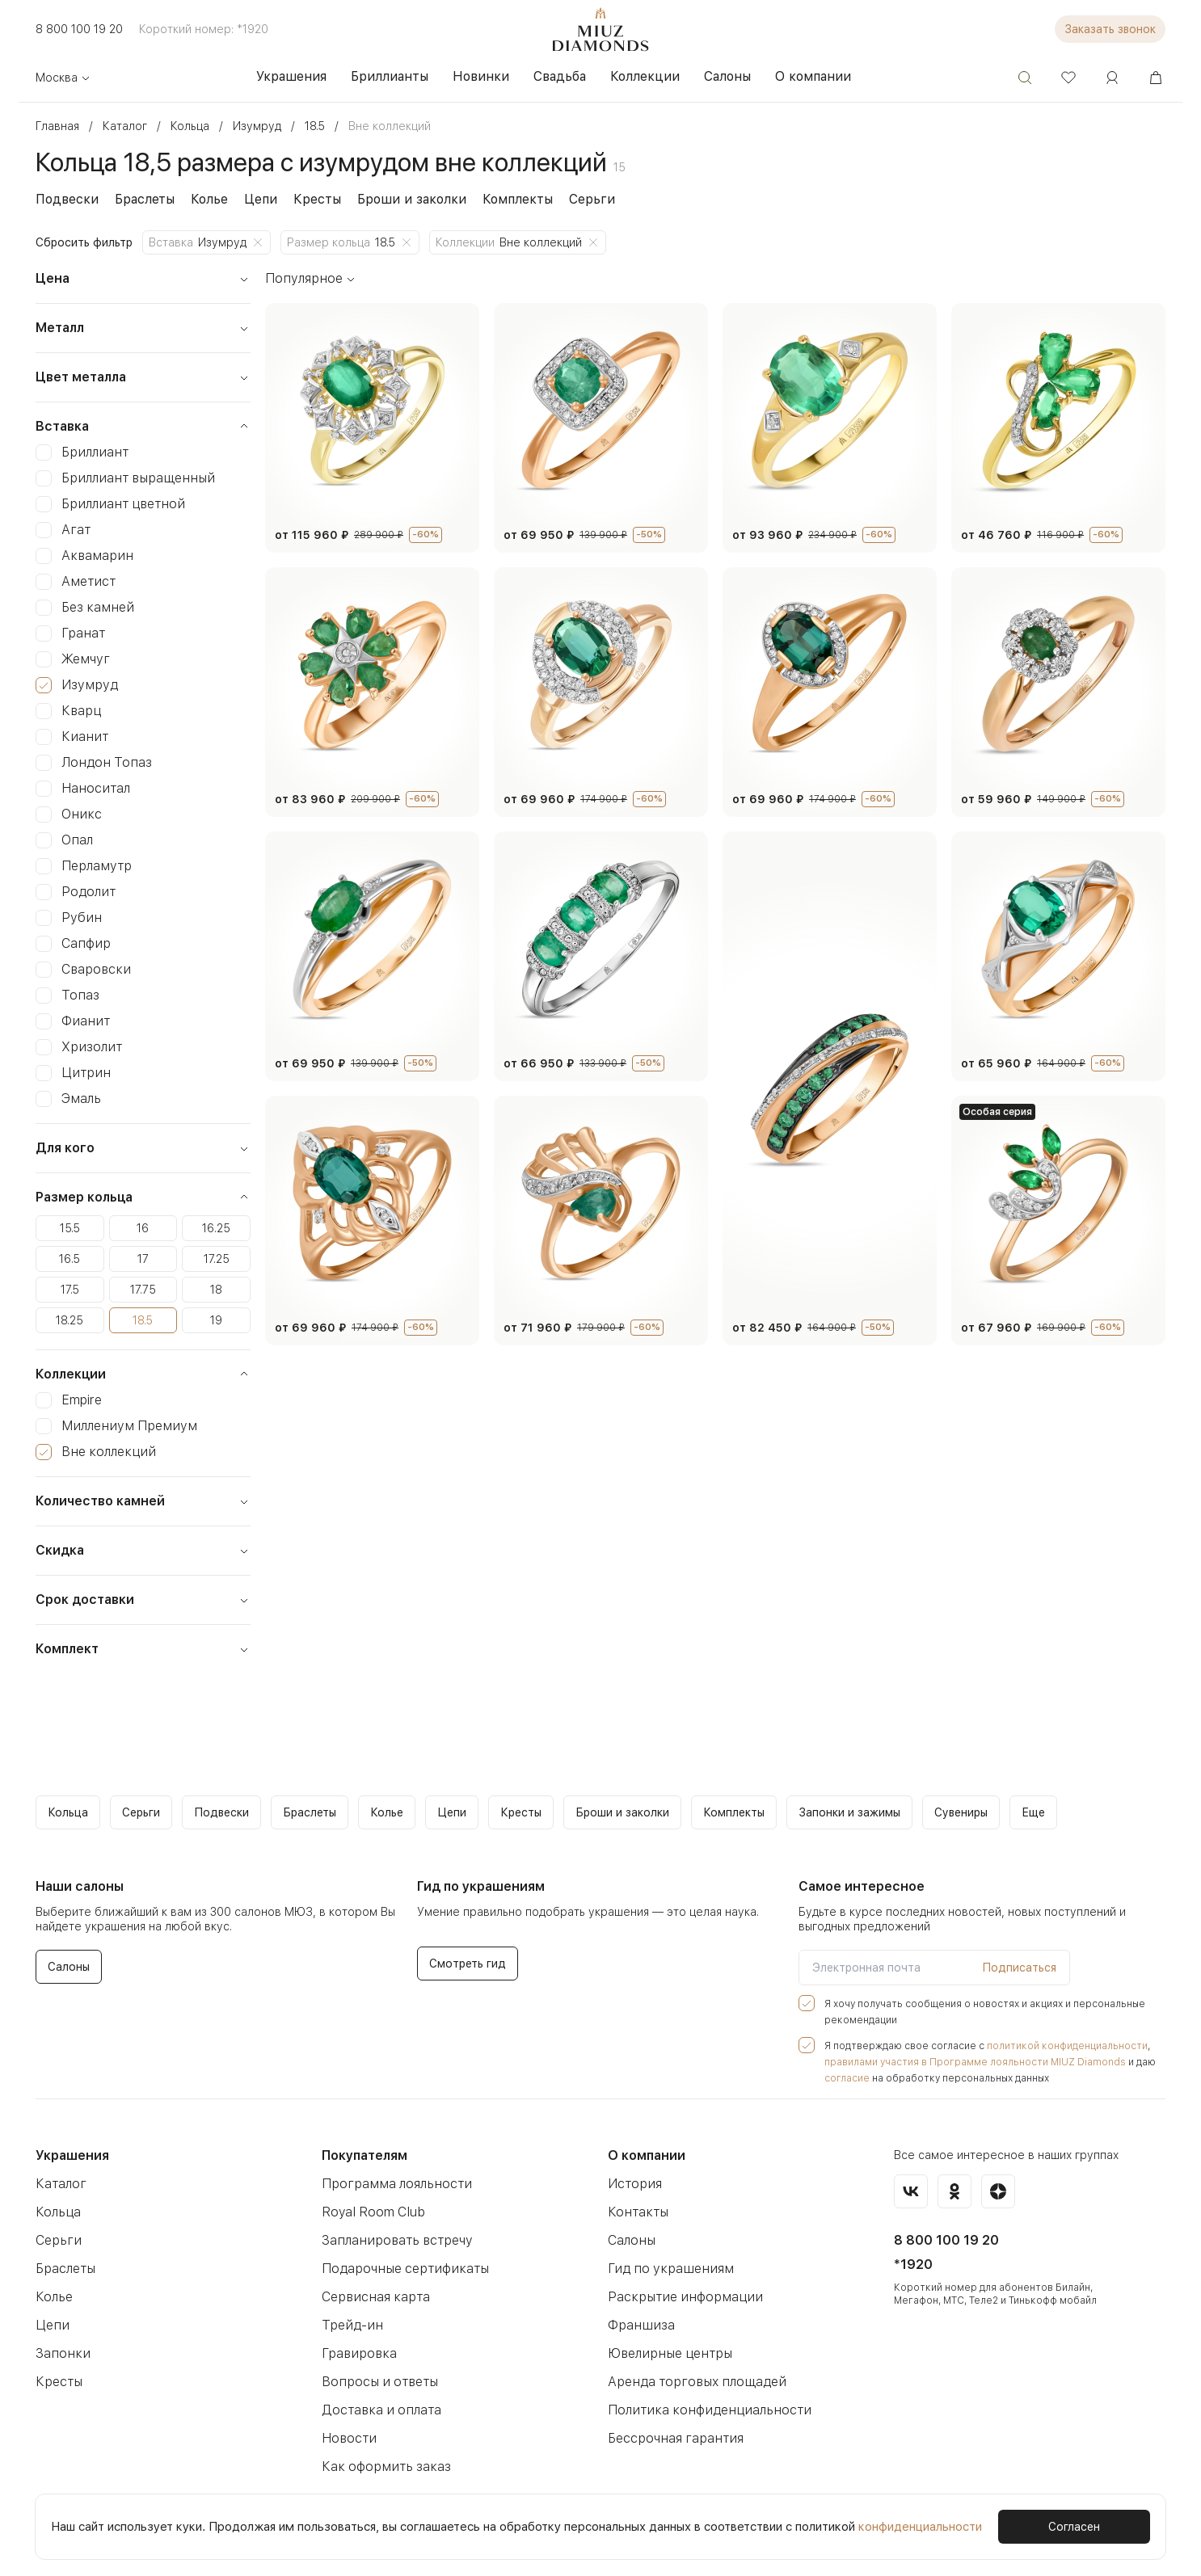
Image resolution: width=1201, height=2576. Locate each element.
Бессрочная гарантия (671, 2438)
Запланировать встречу (392, 2240)
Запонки (60, 2353)
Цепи (251, 199)
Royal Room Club (372, 2212)
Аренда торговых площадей (692, 2382)
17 (143, 1258)
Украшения (71, 2155)
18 (216, 1289)
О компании (646, 2155)
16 (143, 1228)
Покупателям (364, 2155)
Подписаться (1022, 1967)
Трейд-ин (349, 2325)
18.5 (143, 1320)
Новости (347, 2438)
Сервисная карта (373, 2297)
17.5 (70, 1289)
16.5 (70, 1258)
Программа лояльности (392, 2184)
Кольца (57, 2212)
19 (216, 1320)
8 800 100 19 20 (76, 29)
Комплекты (493, 199)
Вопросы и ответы (376, 2382)
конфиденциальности (901, 2526)
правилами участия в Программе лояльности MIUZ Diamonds (963, 2062)
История (633, 2184)
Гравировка (356, 2353)
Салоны (631, 2240)
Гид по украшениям (666, 2268)
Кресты (305, 199)
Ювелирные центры (667, 2353)
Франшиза (639, 2325)
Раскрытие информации (680, 2297)
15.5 (70, 1228)
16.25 (216, 1228)
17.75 (143, 1289)
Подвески (64, 199)
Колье (201, 199)
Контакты (636, 2212)
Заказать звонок (1113, 29)
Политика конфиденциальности (703, 2410)
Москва (62, 77)
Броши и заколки (393, 199)
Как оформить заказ (382, 2466)
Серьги (563, 199)
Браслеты (138, 199)
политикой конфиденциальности (1045, 2046)
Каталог (59, 2184)
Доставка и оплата (377, 2410)
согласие (844, 2078)
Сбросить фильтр (82, 242)
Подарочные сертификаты (401, 2268)
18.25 (70, 1320)
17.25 (216, 1258)
